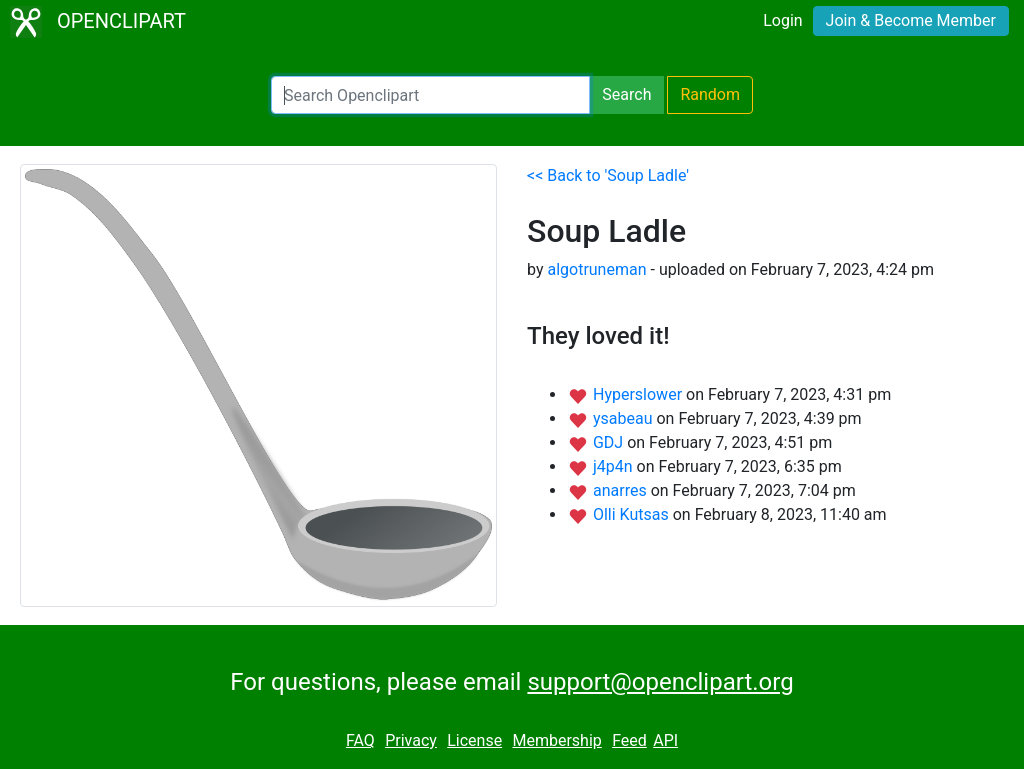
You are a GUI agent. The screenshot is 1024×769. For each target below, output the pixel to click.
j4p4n (615, 466)
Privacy (411, 740)
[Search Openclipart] (430, 95)
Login (782, 20)
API (665, 740)
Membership (556, 740)
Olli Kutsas (633, 514)
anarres (622, 490)
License (474, 740)
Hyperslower (639, 394)
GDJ (610, 442)
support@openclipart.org (660, 682)
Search (626, 94)
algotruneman (596, 269)
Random (710, 94)
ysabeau (625, 418)
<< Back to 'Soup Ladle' (608, 175)
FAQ (360, 740)
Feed (629, 740)
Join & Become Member (911, 20)
